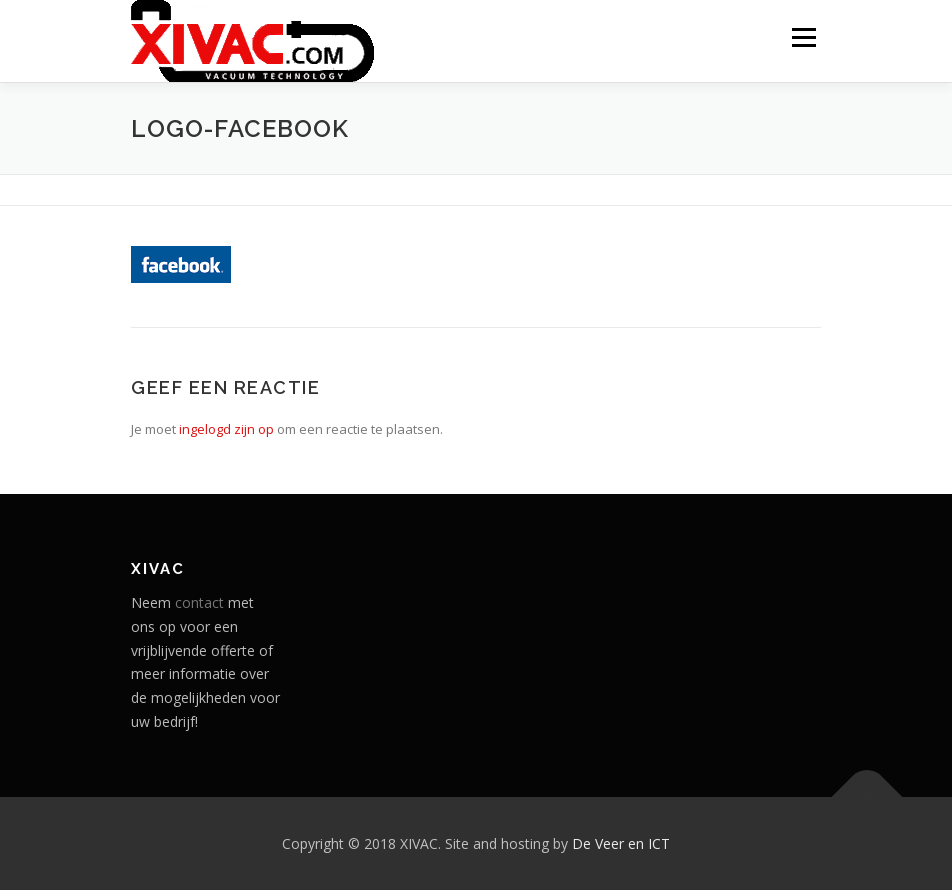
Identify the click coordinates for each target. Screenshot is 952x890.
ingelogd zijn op (226, 429)
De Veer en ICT (621, 843)
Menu (803, 37)
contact (199, 602)
